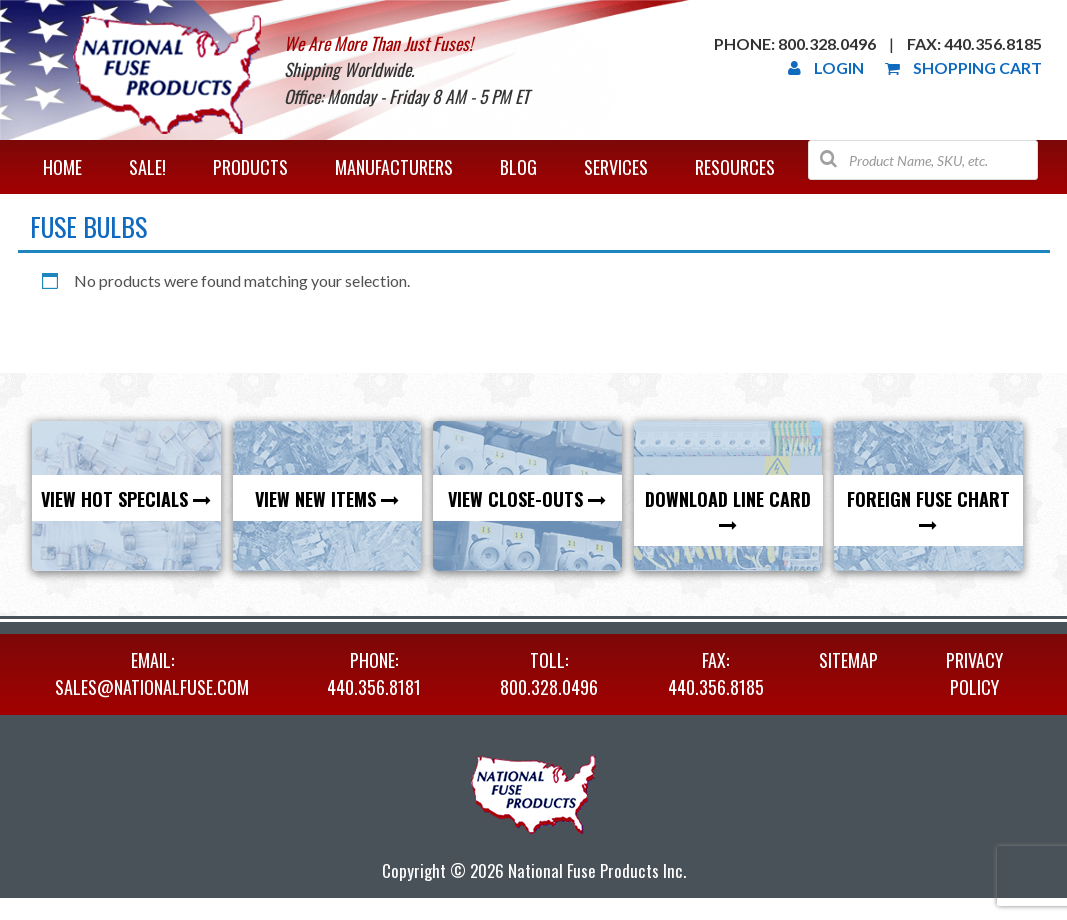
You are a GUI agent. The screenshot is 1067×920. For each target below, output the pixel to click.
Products (250, 167)
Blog (518, 167)
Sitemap (848, 660)
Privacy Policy (974, 673)
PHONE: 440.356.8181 (374, 673)
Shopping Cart (963, 67)
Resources (735, 167)
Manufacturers (394, 167)
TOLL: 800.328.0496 (549, 673)
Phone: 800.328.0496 (795, 43)
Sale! (147, 167)
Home (62, 167)
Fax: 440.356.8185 (974, 43)
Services (616, 167)
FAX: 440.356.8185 (716, 673)
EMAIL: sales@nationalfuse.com (152, 673)
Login (826, 67)
